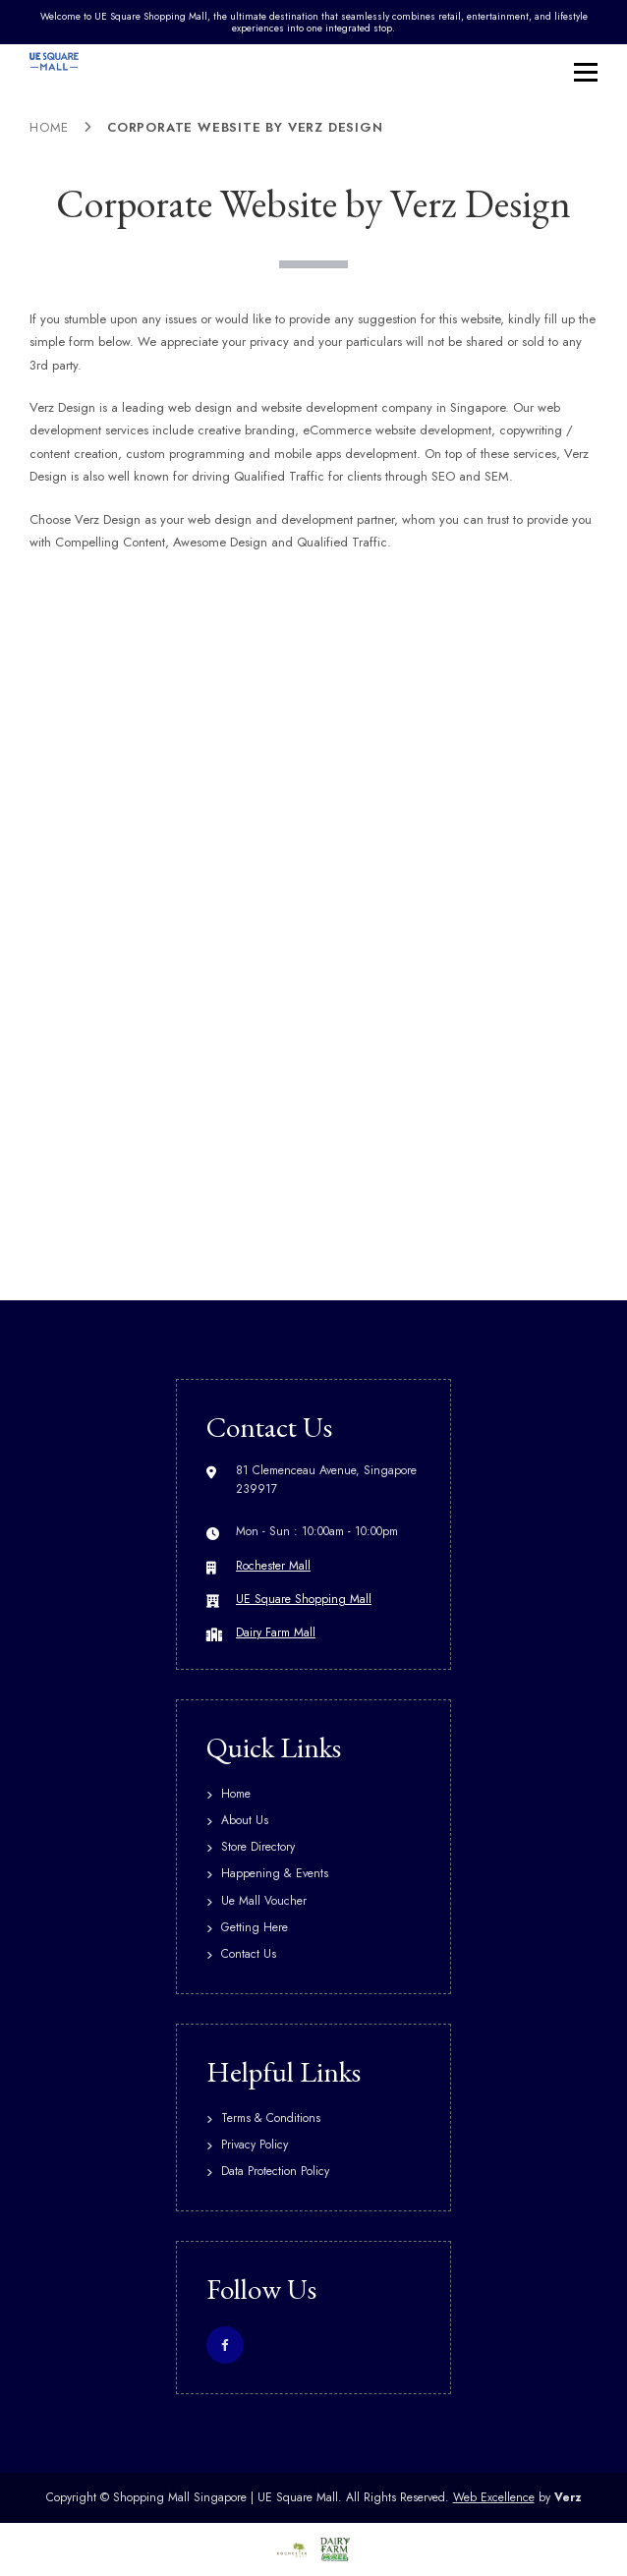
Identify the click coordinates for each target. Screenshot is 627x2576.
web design (220, 519)
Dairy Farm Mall (275, 1632)
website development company (346, 407)
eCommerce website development (397, 430)
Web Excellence (494, 2497)
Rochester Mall (273, 1565)
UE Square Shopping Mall (303, 1599)
